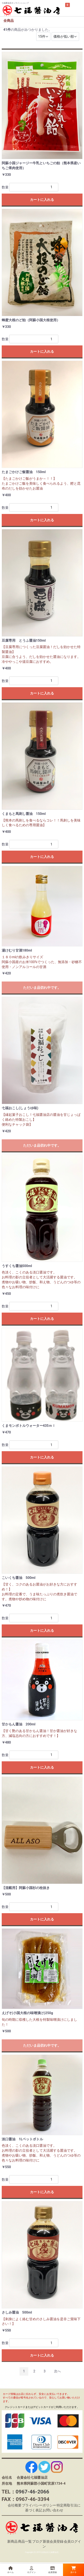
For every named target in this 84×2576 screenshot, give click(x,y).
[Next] (57, 2371)
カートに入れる (42, 200)
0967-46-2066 (32, 2492)
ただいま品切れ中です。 (42, 988)
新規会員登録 (53, 2541)
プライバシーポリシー (39, 2505)
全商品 (8, 21)
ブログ (37, 2541)
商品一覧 (25, 2541)
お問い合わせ (53, 2510)
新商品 (12, 2541)
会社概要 (14, 2505)
